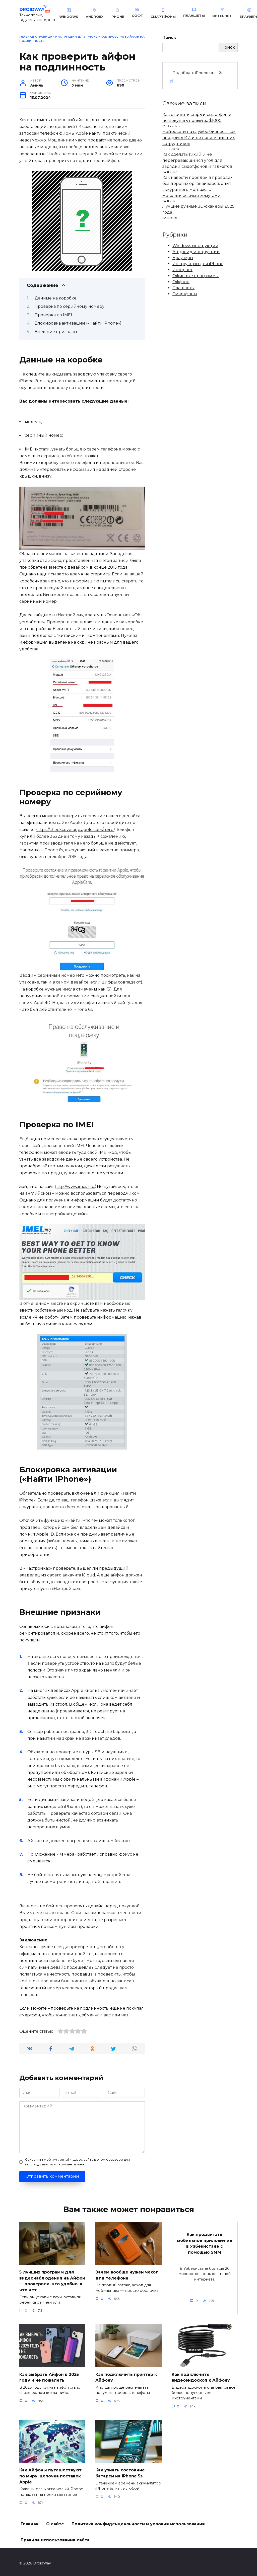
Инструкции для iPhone (76, 36)
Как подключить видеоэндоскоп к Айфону (201, 2375)
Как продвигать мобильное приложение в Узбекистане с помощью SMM (204, 2242)
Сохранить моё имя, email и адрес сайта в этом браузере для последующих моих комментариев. (77, 2162)
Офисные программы (195, 275)
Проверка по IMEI (53, 315)
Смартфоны (184, 293)
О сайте (55, 2521)
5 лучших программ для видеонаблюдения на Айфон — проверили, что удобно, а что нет (52, 2280)
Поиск (169, 37)
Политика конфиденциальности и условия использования (138, 2521)
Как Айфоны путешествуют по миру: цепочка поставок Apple (50, 2474)
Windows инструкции (195, 245)
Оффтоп (180, 281)
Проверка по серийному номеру (69, 306)
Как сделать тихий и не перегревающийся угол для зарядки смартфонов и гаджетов (197, 160)
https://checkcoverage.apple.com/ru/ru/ (75, 829)
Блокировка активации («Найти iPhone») (78, 323)
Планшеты (183, 287)
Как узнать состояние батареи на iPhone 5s (120, 2471)
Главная (30, 2521)
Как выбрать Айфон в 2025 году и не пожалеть (49, 2375)
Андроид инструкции (196, 251)
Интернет (182, 269)
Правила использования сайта (55, 2537)
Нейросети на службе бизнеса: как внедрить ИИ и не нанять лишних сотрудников (199, 137)
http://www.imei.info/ (75, 1186)
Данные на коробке (56, 298)
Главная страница (35, 36)
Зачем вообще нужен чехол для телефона (127, 2274)
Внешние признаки (56, 331)
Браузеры (182, 257)
